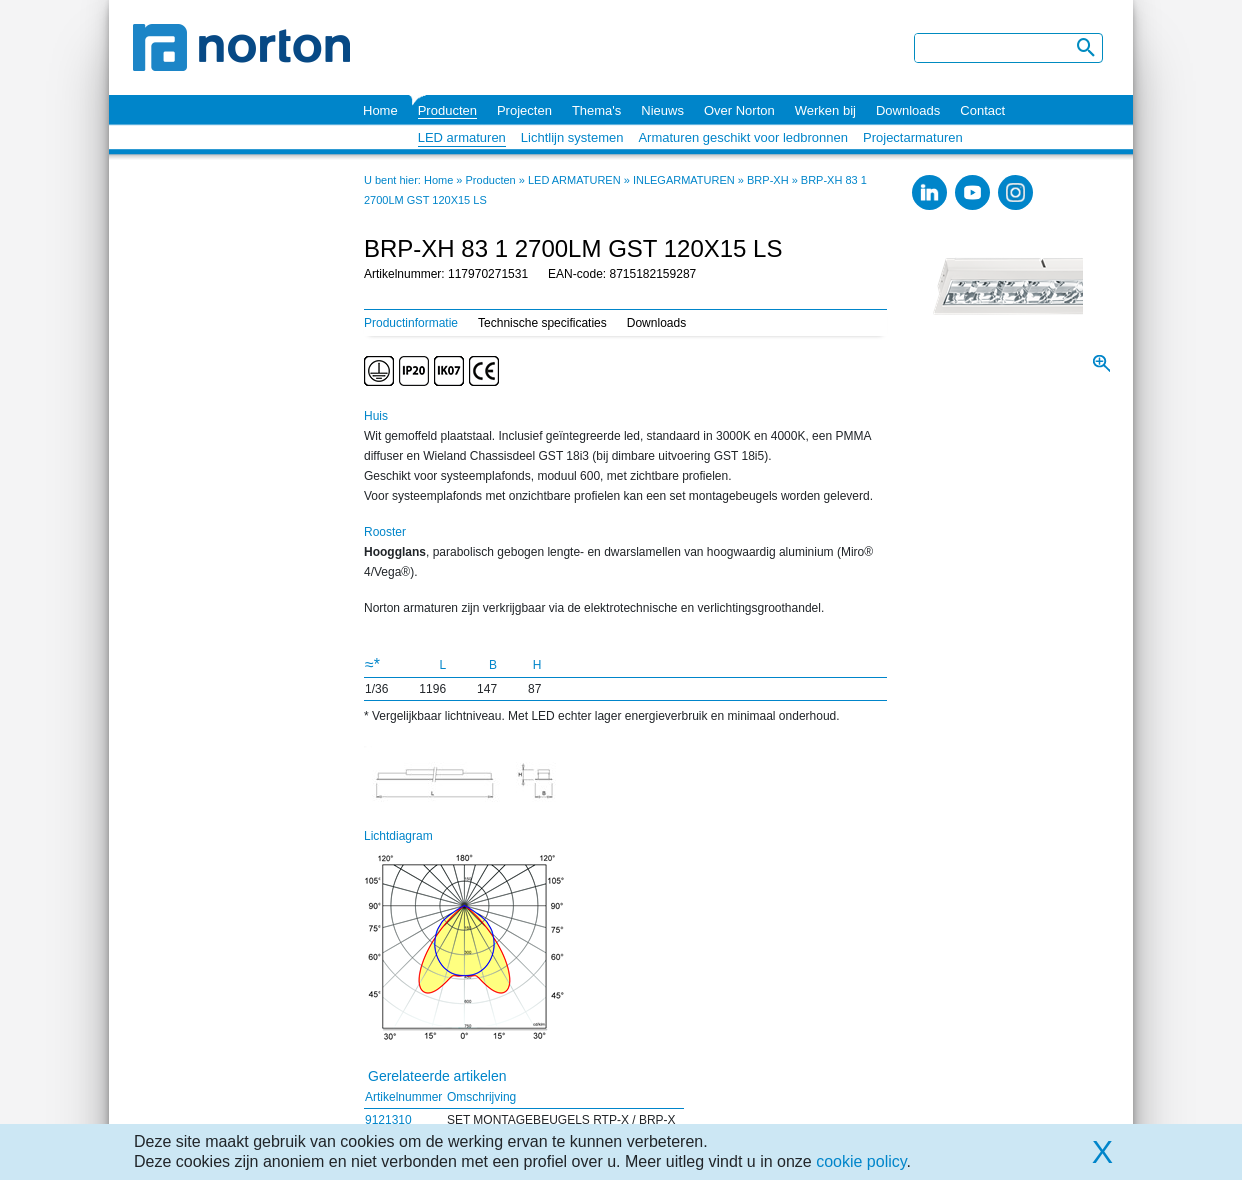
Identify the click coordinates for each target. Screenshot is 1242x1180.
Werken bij (825, 110)
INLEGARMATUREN (684, 180)
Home (380, 110)
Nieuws (662, 110)
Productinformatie (411, 323)
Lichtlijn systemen (572, 137)
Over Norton (739, 110)
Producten (447, 110)
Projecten (524, 110)
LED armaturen (462, 137)
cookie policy (861, 1161)
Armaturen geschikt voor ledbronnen (743, 137)
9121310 (388, 1120)
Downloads (908, 110)
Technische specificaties (542, 323)
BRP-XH (768, 180)
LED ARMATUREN (574, 180)
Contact (982, 110)
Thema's (596, 110)
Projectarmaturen (913, 137)
